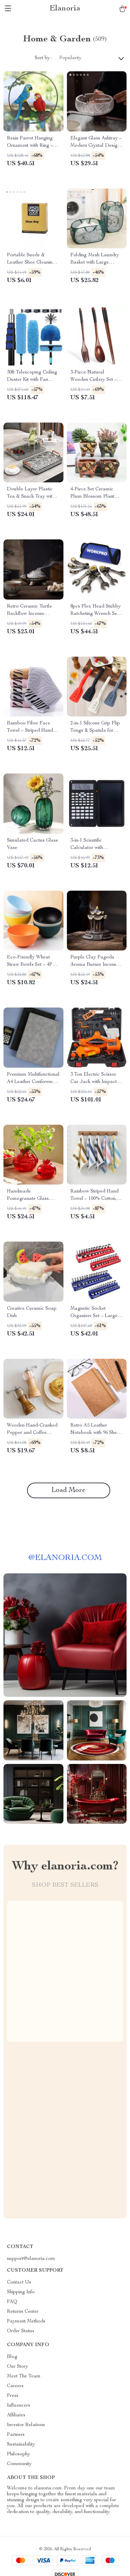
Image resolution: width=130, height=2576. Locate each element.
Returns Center (22, 2311)
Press (12, 2395)
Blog (12, 2356)
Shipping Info (21, 2292)
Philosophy (18, 2454)
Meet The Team (24, 2376)
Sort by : (43, 58)
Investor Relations (26, 2425)
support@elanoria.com (31, 2258)
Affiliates (16, 2415)
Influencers (18, 2405)
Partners (16, 2434)
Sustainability (21, 2444)
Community (19, 2464)
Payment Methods (26, 2321)
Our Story (17, 2366)
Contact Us (19, 2282)
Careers (15, 2386)
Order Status (20, 2331)
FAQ (12, 2302)
